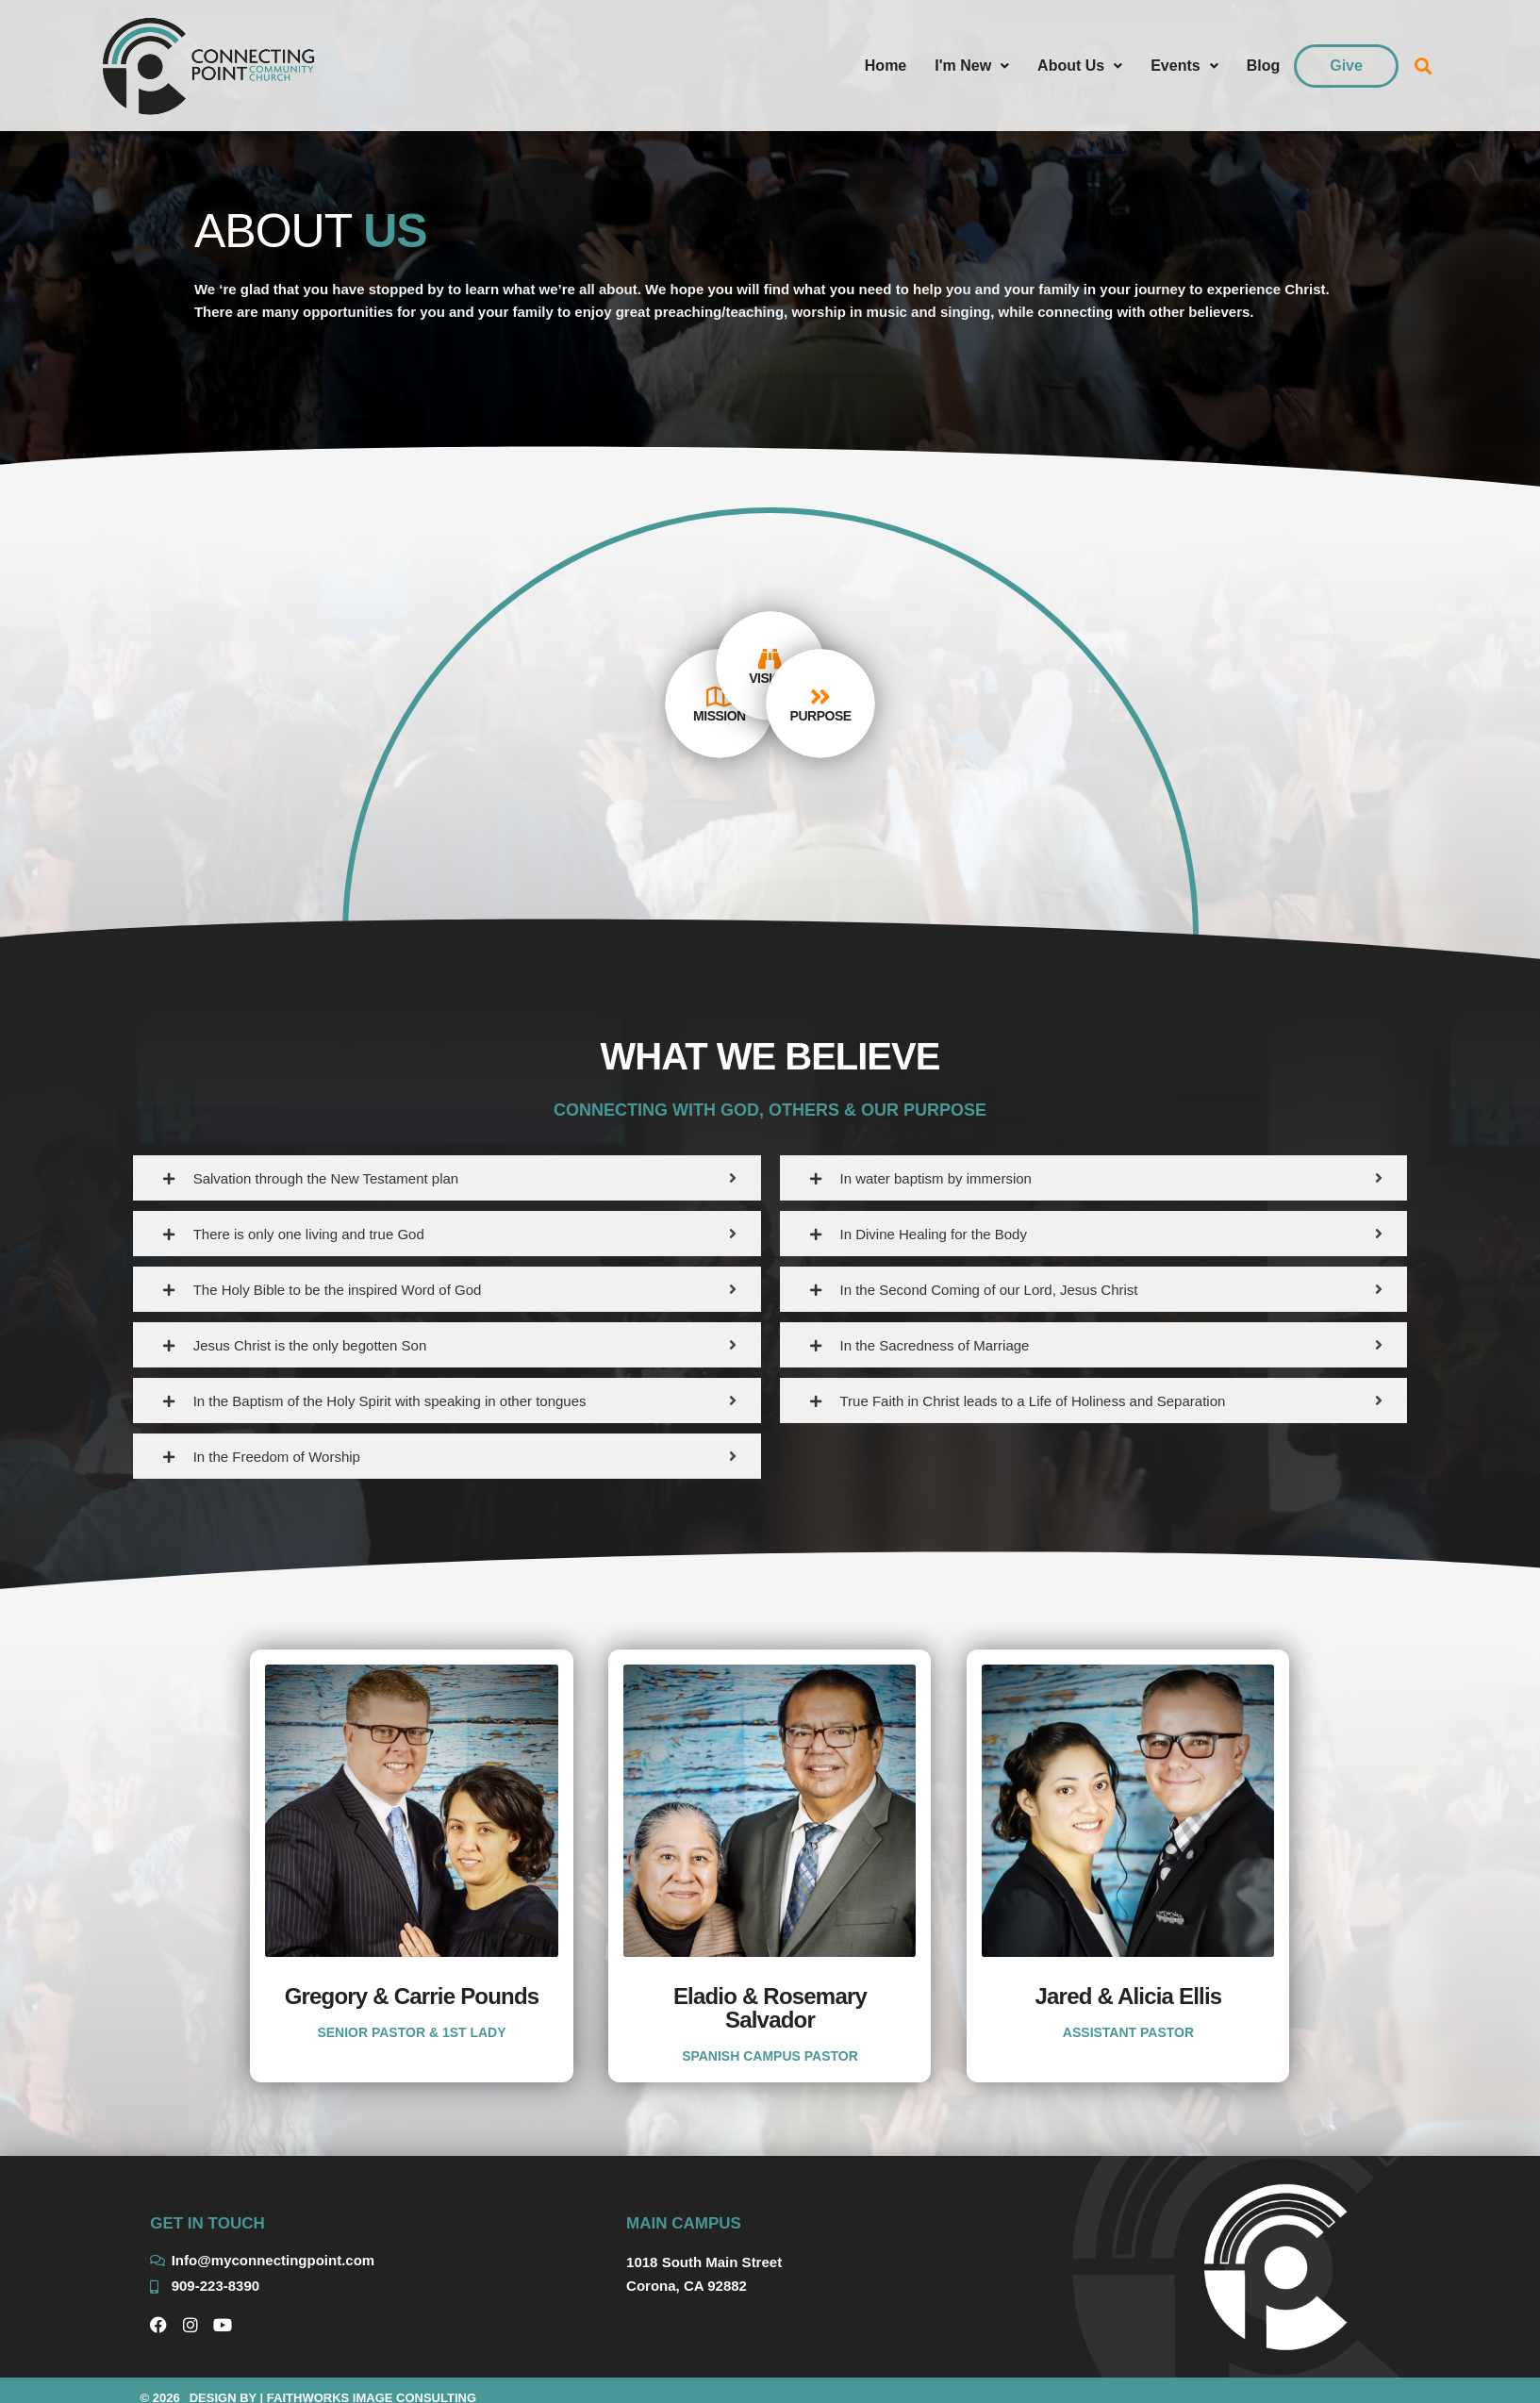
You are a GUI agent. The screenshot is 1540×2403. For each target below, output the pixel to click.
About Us (1079, 66)
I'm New (972, 66)
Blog (1264, 66)
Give (1346, 66)
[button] (1423, 65)
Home (885, 66)
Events (1184, 66)
